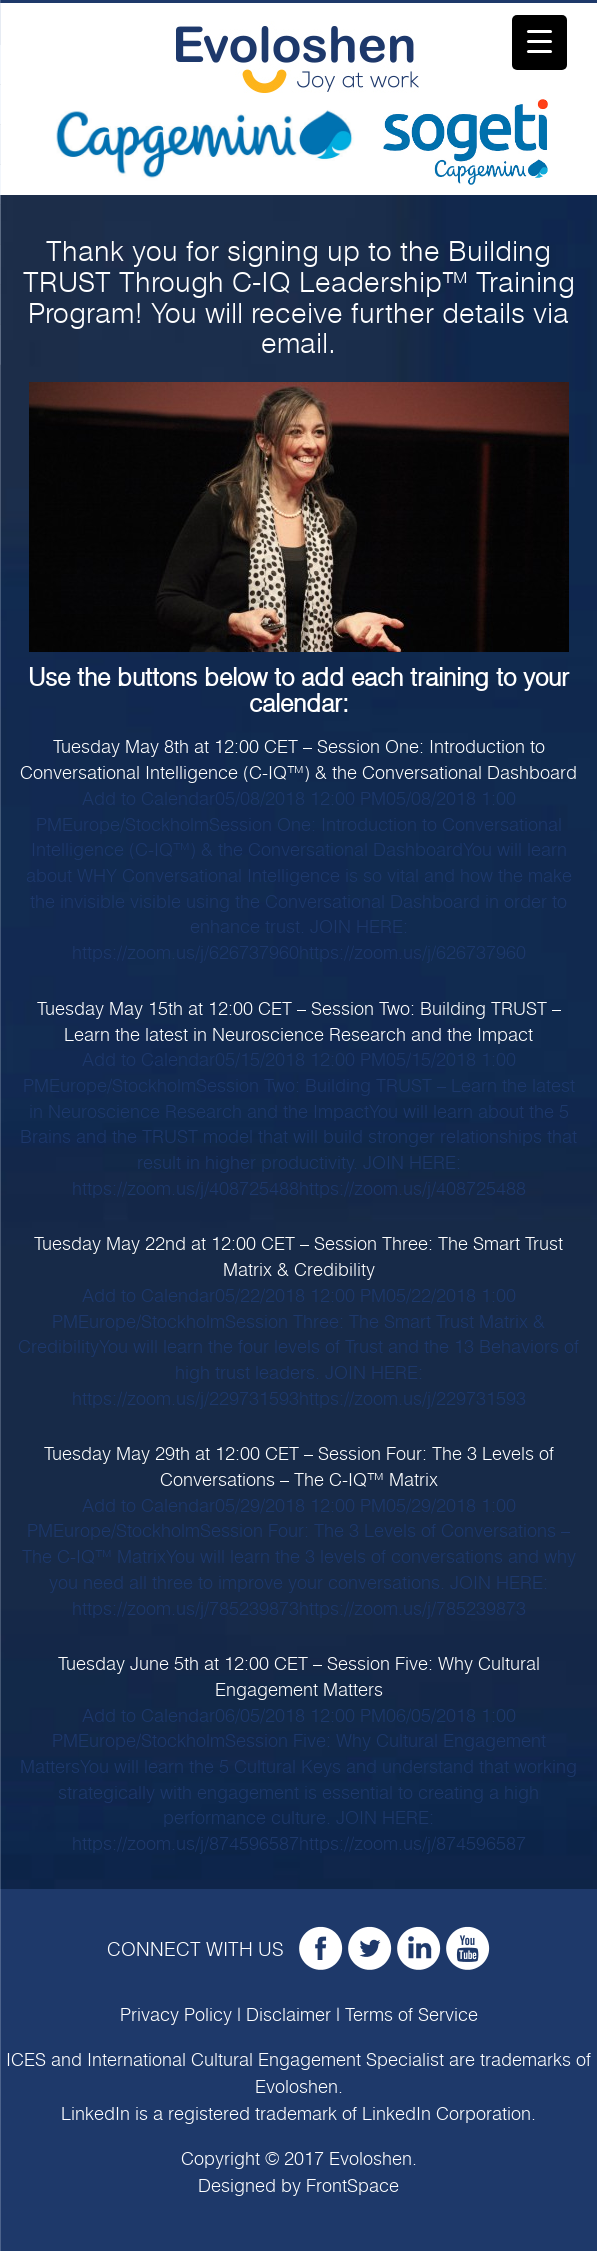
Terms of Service (411, 2016)
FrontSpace (352, 2187)
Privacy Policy (176, 2016)
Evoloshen (296, 2088)
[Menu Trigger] (539, 42)
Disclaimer (288, 2016)
